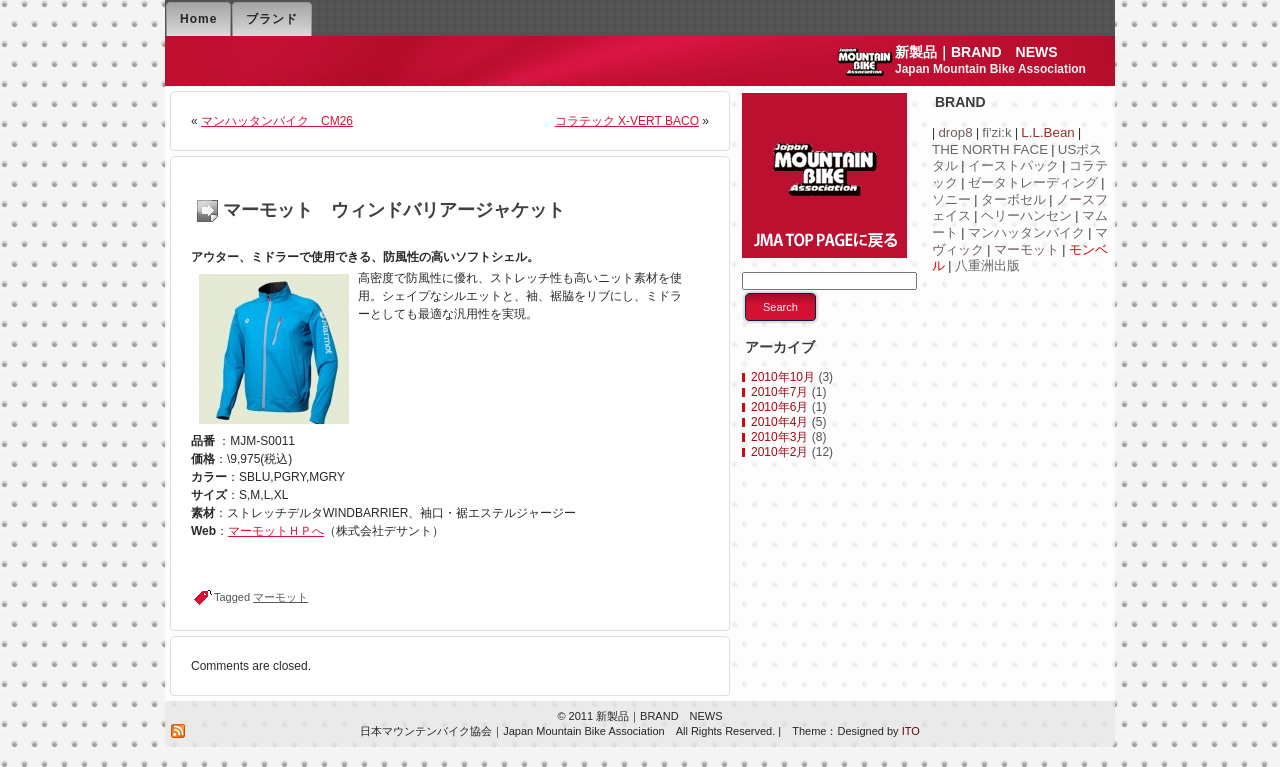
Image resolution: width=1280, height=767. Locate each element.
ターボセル (1013, 199)
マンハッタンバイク (1026, 232)
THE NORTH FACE (990, 149)
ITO (909, 731)
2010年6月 (779, 407)
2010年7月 (779, 392)
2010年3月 (779, 437)
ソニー (951, 199)
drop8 (955, 132)
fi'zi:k (996, 132)
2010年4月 (779, 422)
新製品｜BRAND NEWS (976, 52)
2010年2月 (779, 452)
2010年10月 (783, 377)
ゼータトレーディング (1033, 182)
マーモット (280, 597)
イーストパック (1013, 165)
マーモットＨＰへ (276, 531)
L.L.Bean (1047, 132)
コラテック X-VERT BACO (627, 121)
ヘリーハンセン (1026, 215)
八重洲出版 (987, 265)
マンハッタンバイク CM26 (277, 121)
